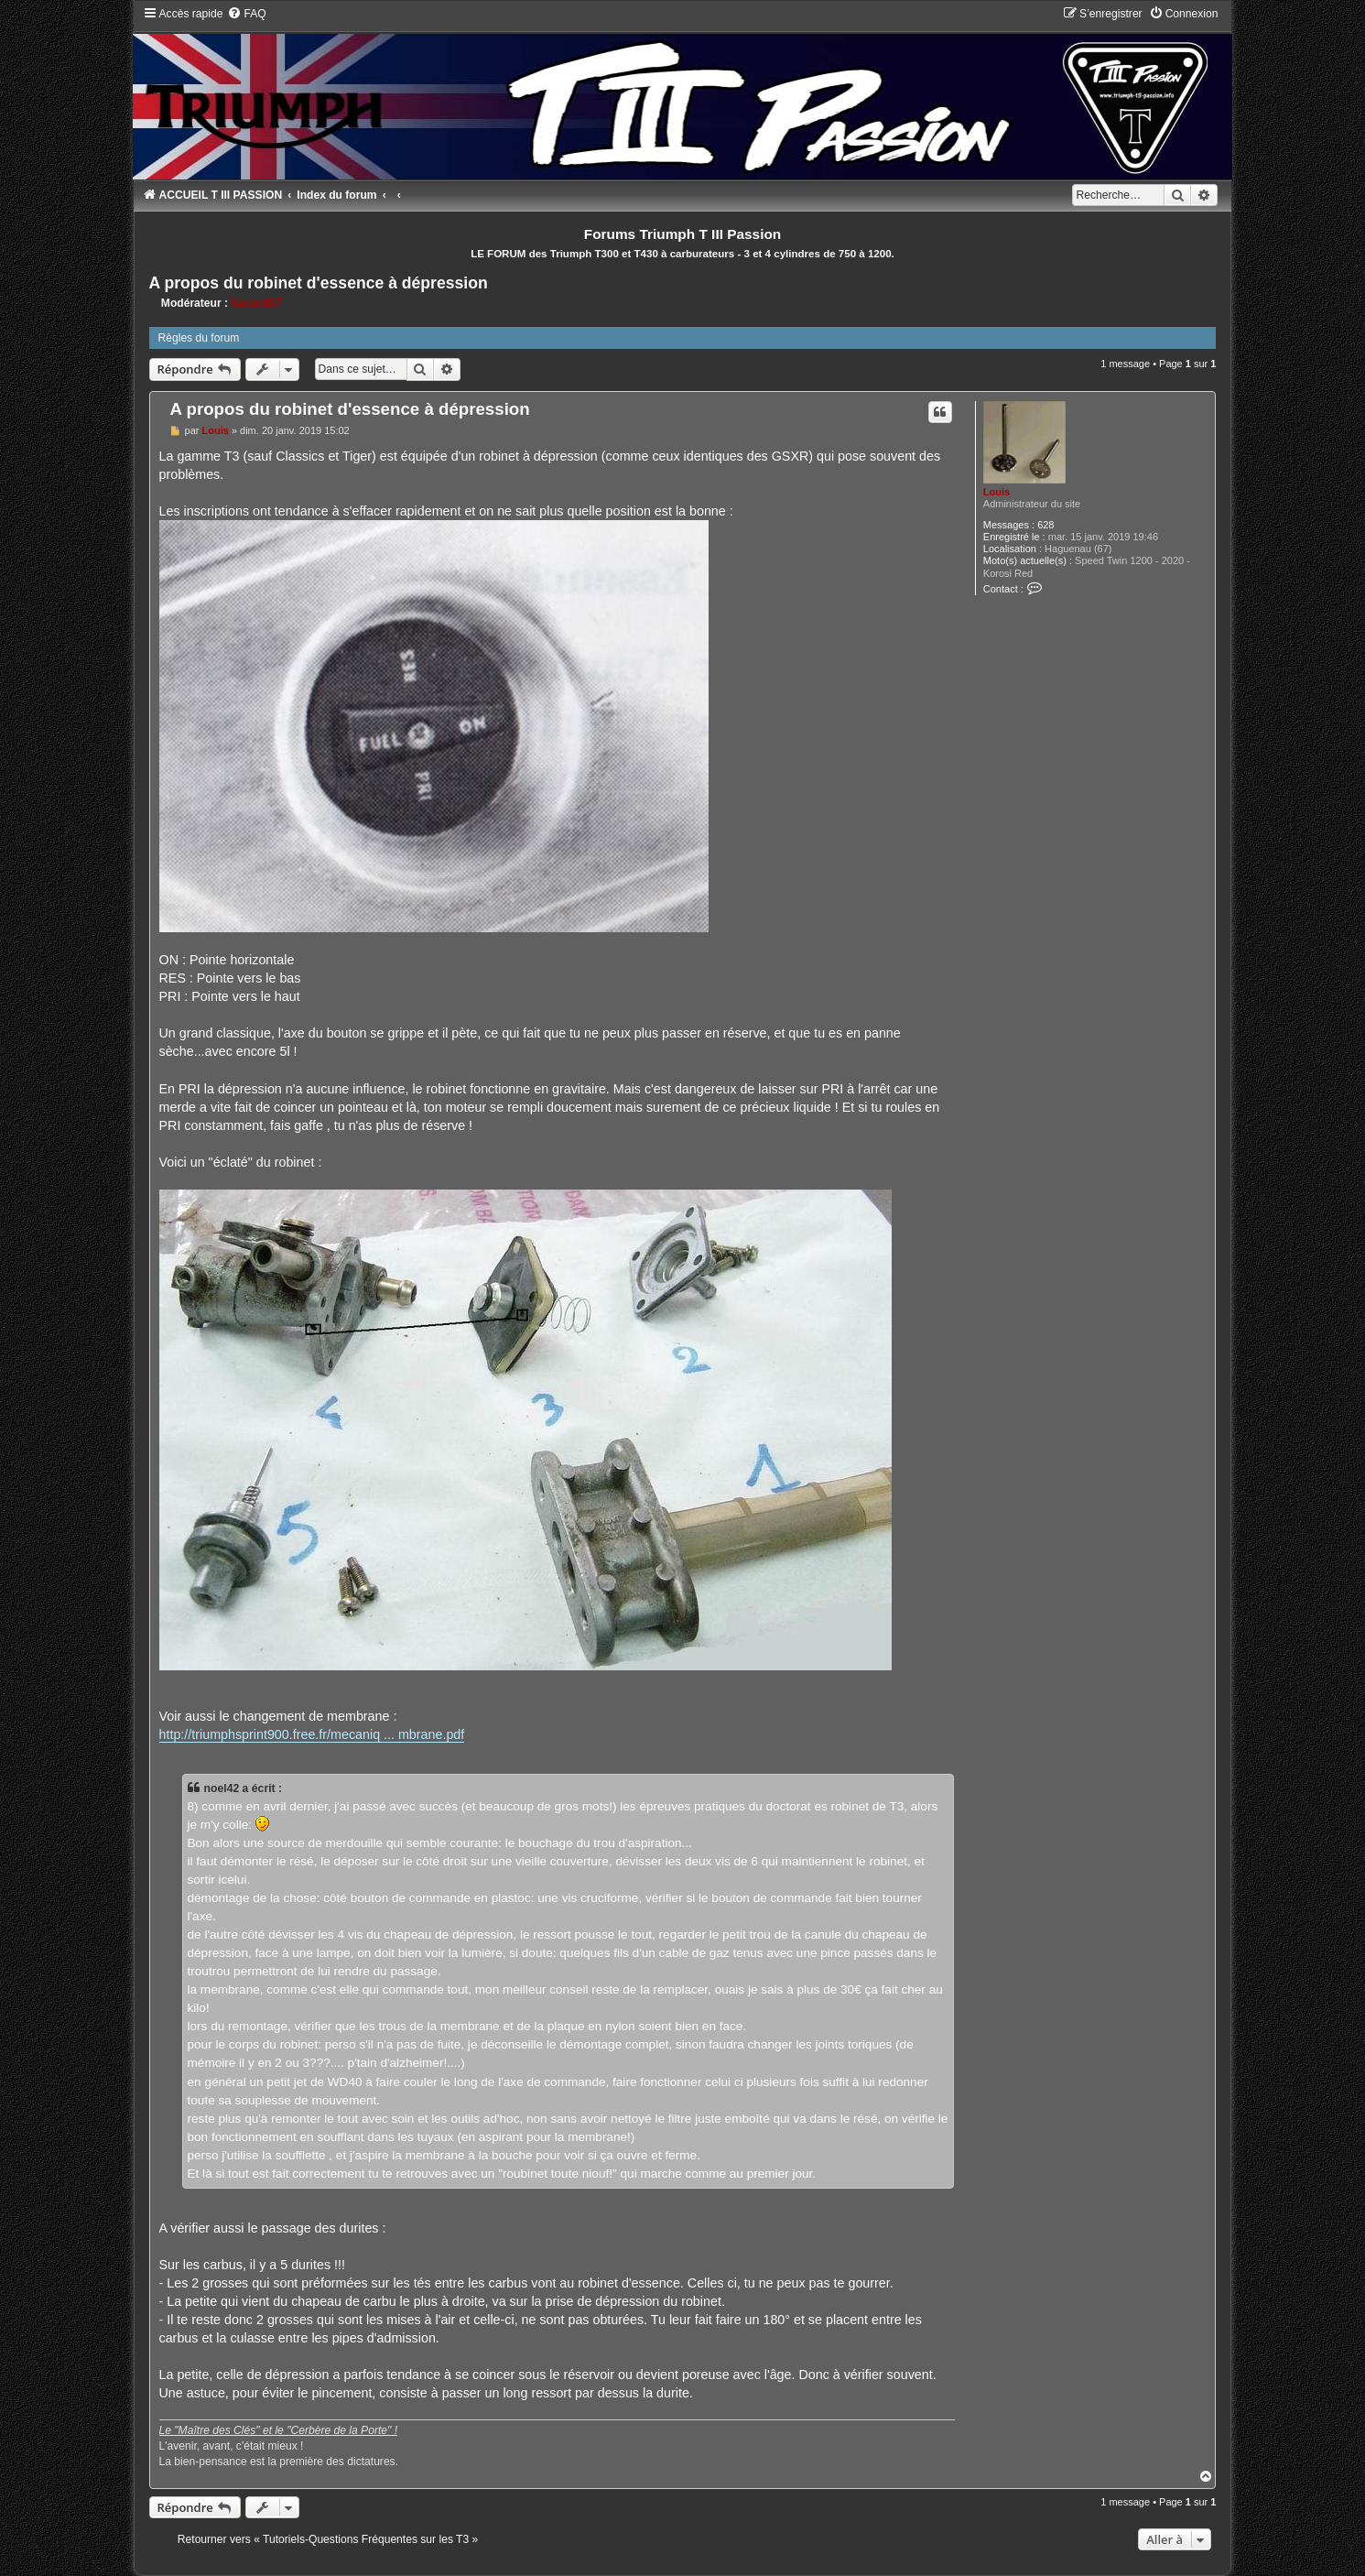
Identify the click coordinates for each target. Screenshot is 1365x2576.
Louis (996, 491)
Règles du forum (199, 338)
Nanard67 (256, 303)
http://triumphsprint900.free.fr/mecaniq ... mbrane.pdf (312, 1734)
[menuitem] (246, 13)
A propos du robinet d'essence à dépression (318, 283)
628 (1045, 524)
